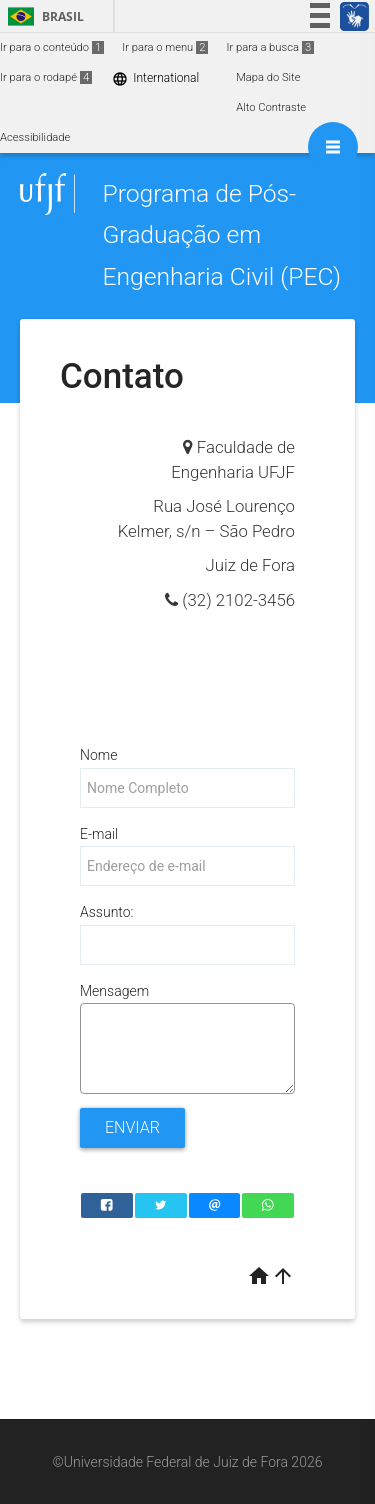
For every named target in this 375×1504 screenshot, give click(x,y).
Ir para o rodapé (46, 77)
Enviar (132, 1127)
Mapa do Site (268, 77)
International (155, 78)
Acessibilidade (35, 137)
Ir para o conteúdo (52, 47)
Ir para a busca (270, 47)
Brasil (42, 16)
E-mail (99, 834)
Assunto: (106, 912)
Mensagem (114, 991)
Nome (98, 755)
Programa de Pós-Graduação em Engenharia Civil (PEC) (221, 235)
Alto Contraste (271, 107)
